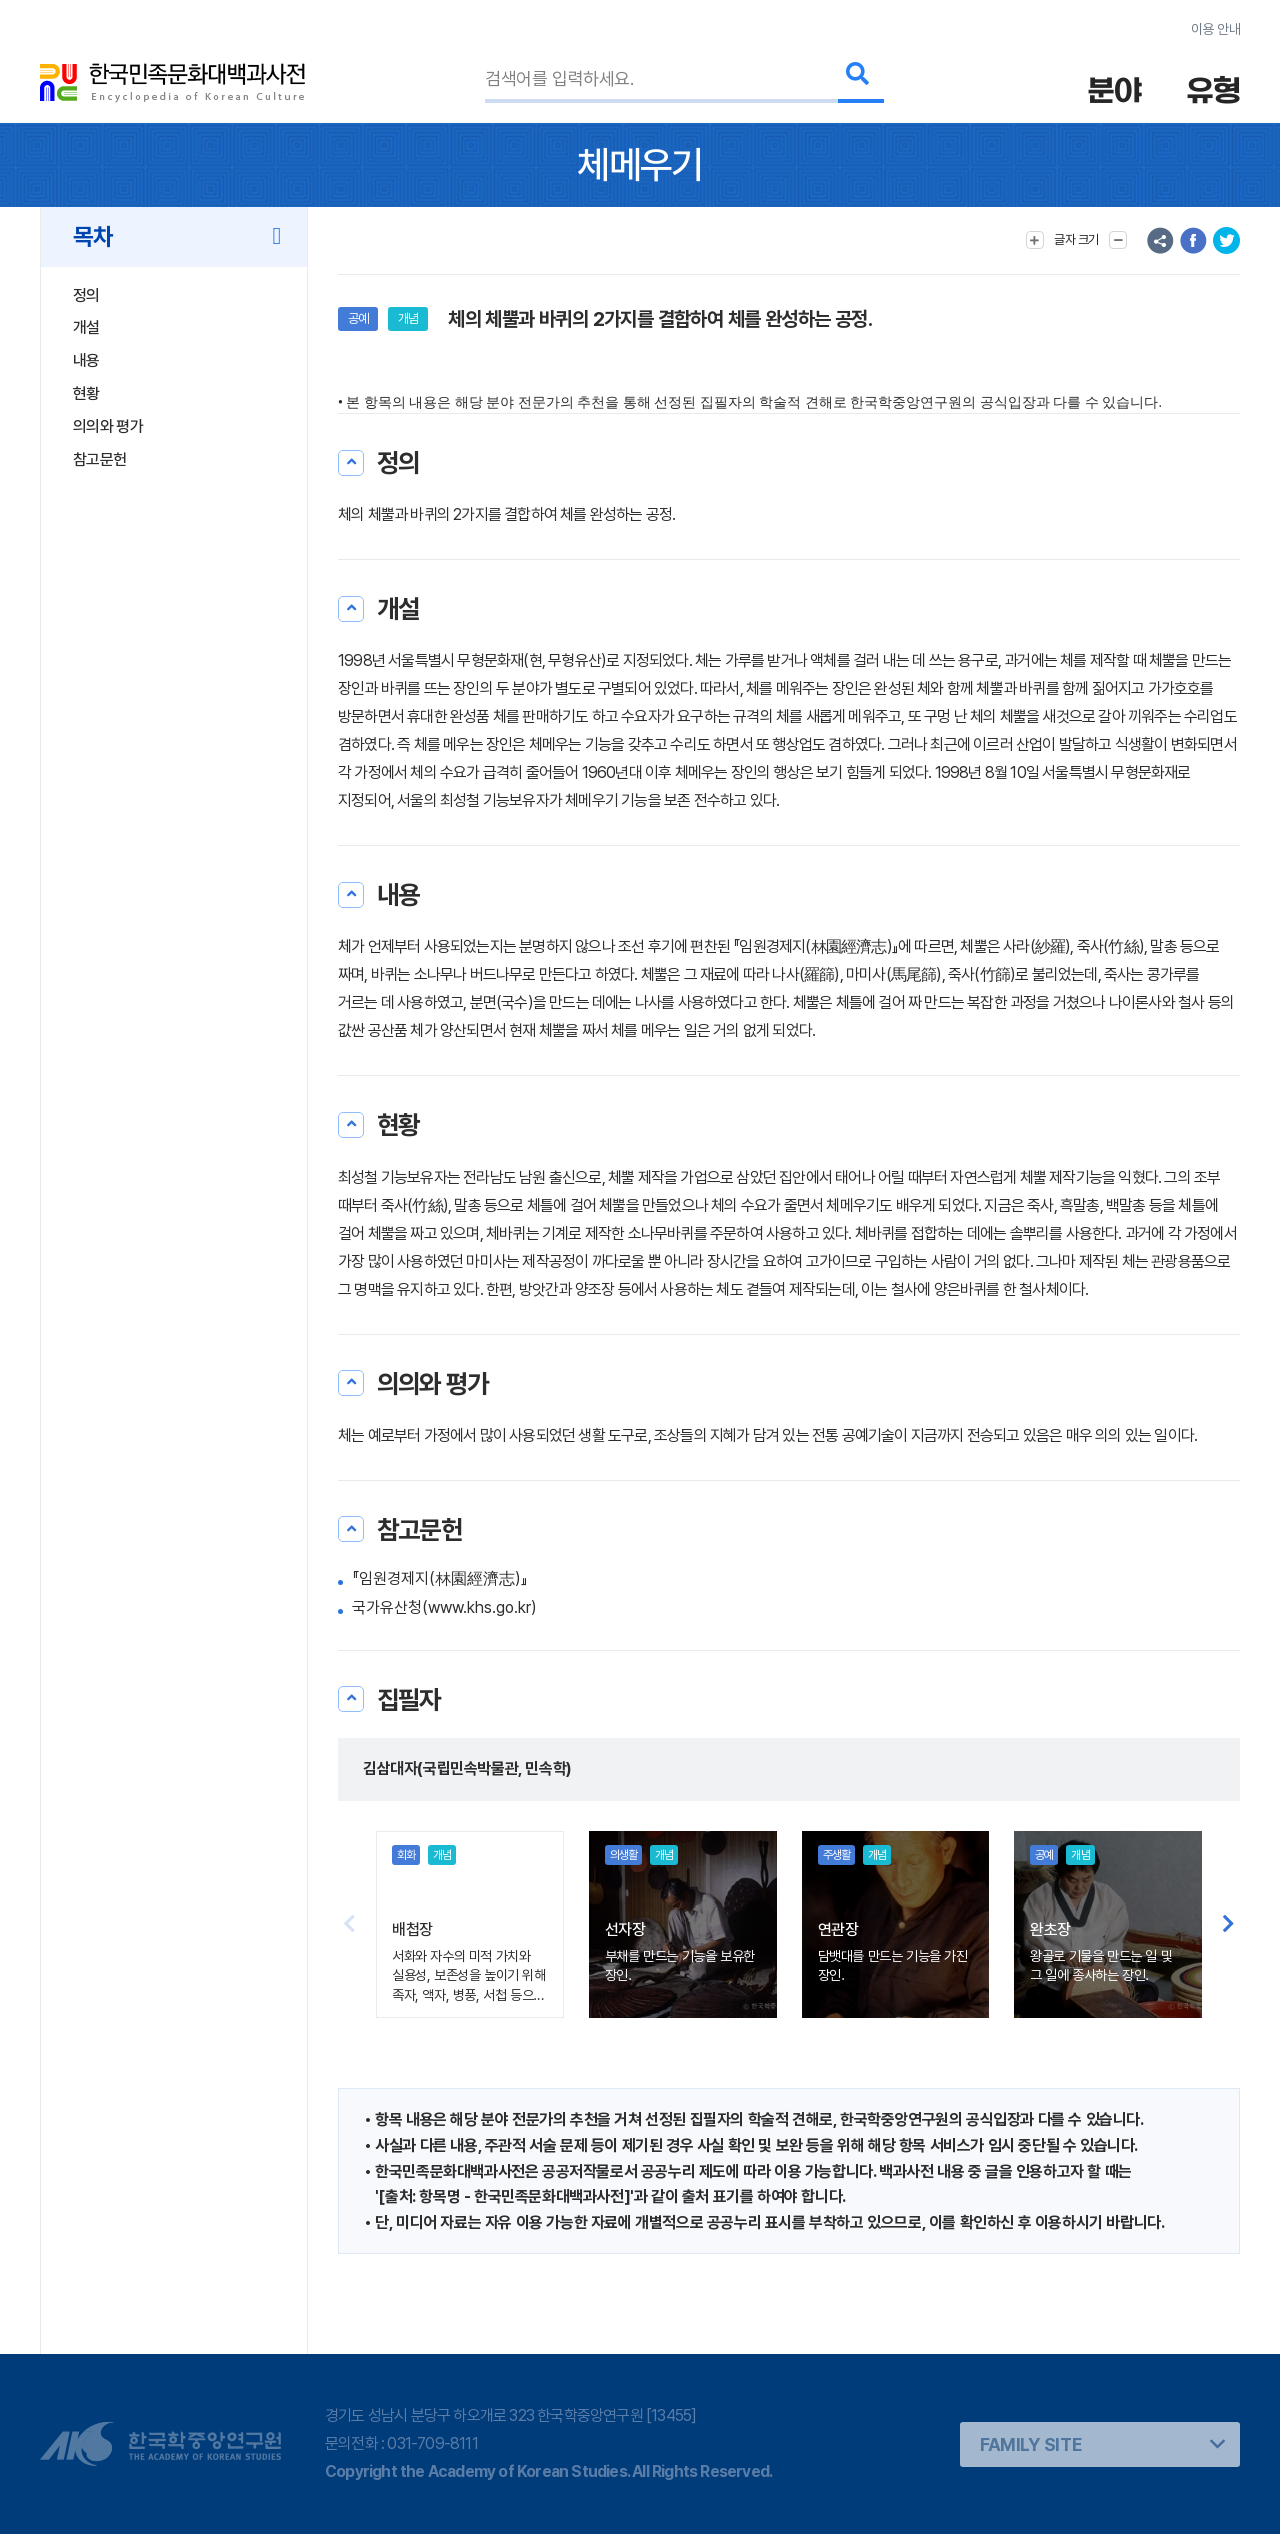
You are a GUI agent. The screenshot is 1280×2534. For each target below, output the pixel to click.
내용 (86, 360)
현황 (86, 393)
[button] (1228, 1924)
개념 (408, 318)
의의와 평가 (108, 426)
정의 (86, 295)
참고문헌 (99, 459)
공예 (358, 318)
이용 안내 (1215, 29)
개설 (86, 327)
